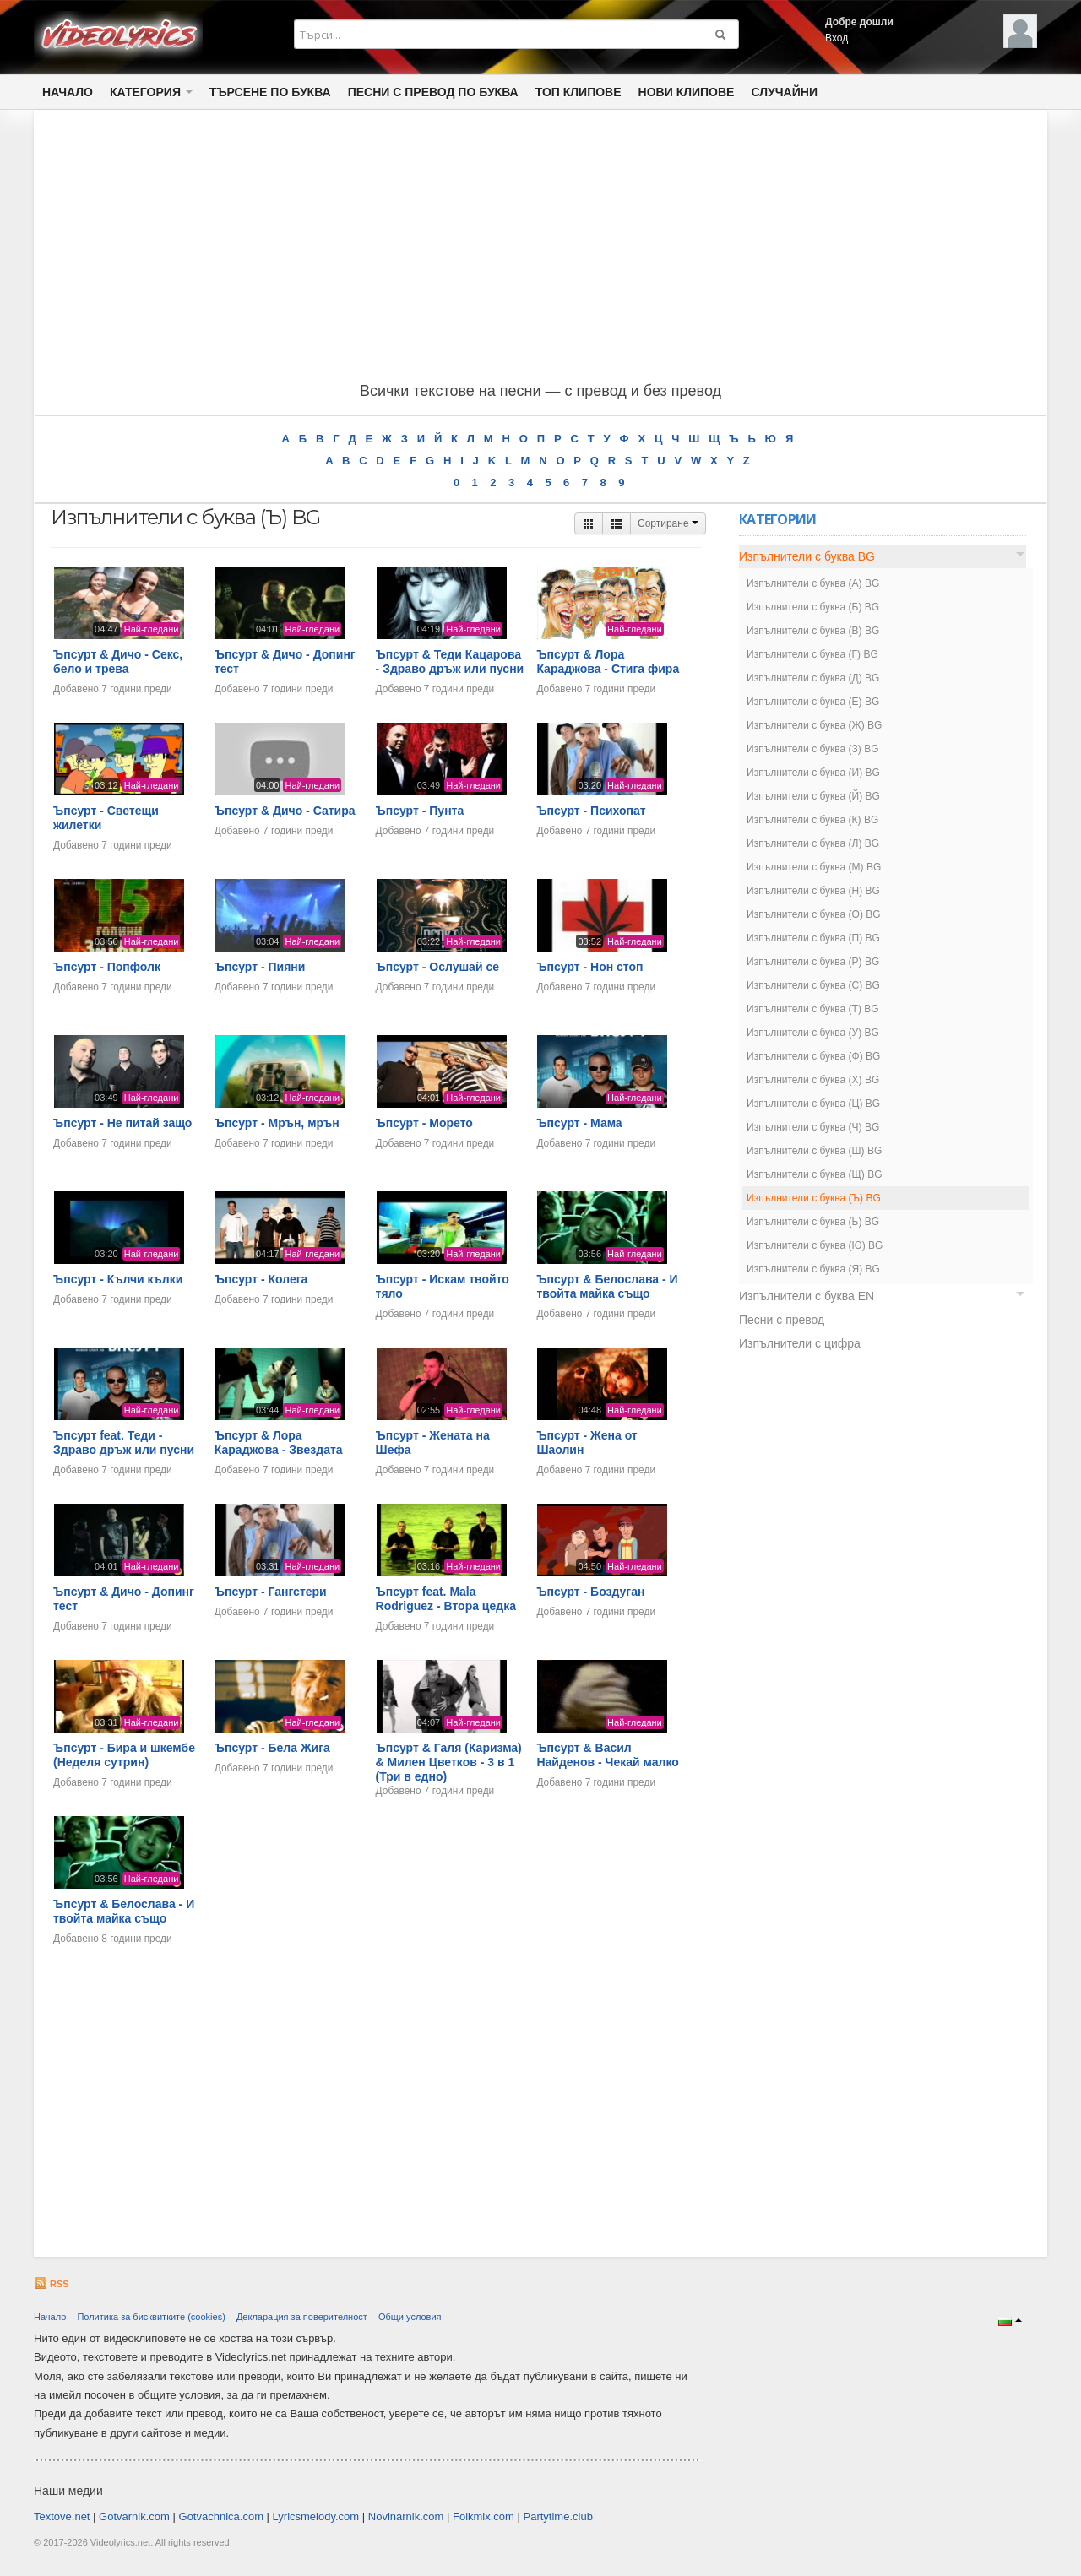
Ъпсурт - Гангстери (271, 1591)
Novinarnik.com (406, 2516)
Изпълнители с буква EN (806, 1296)
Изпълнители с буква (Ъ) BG (814, 1198)
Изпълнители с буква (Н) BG (813, 891)
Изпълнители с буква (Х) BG (813, 1080)
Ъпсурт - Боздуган (590, 1591)
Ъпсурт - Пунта (420, 810)
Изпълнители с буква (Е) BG (813, 702)
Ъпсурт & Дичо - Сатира (285, 810)
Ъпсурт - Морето (424, 1123)
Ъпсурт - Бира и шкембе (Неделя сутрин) (124, 1755)
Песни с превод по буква (433, 92)
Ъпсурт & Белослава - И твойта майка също (606, 1286)
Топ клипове (578, 92)
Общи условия (410, 2317)
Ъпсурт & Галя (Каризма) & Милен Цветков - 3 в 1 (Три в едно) (449, 1762)
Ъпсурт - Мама (579, 1123)
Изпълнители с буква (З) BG (813, 749)
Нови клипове (686, 92)
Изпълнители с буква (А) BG (813, 583)
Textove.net (62, 2516)
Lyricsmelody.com (316, 2516)
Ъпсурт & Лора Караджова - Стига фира (607, 661)
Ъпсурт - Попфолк (106, 966)
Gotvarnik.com (134, 2516)
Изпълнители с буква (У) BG (813, 1033)
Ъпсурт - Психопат (590, 810)
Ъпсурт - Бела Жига (272, 1747)
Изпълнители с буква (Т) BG (813, 1009)
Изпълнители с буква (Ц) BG (813, 1103)
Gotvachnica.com (221, 2516)
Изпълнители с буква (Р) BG (813, 962)
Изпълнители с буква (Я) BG (813, 1269)
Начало (67, 92)
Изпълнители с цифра (800, 1343)
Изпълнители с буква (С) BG (813, 985)
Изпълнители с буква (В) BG (813, 631)
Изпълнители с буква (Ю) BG (815, 1245)
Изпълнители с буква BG (807, 556)
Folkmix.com (483, 2516)
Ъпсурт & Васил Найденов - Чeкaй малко (607, 1755)
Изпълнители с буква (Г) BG (812, 654)
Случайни (784, 92)
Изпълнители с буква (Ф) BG (813, 1056)
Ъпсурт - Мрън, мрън (277, 1123)
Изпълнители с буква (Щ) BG (815, 1174)
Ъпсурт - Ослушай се (437, 966)
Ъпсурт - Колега (261, 1279)
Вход (836, 38)
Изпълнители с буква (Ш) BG (814, 1151)
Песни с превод (781, 1319)
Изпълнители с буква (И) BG (813, 772)
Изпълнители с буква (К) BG (812, 820)
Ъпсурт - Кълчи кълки (117, 1279)
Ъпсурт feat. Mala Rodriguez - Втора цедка (446, 1599)
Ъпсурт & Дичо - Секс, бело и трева (117, 661)
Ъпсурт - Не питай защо (122, 1123)
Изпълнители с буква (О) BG (814, 914)
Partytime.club (558, 2516)
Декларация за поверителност (301, 2317)
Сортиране (668, 523)
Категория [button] (151, 92)
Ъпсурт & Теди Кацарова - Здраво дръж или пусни (450, 661)
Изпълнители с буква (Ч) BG (813, 1127)
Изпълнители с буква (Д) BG (813, 678)
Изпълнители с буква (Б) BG (813, 607)
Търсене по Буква (270, 92)
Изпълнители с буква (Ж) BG (814, 725)
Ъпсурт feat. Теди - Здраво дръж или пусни (123, 1442)
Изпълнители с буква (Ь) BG (813, 1222)
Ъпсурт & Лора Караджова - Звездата (279, 1442)
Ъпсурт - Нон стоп (589, 966)
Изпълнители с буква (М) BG (814, 867)
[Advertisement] (540, 249)
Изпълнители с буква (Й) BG (813, 796)
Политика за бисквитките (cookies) (151, 2317)
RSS (51, 2284)
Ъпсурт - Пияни (260, 966)
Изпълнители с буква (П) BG (813, 938)
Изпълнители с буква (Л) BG (813, 843)
